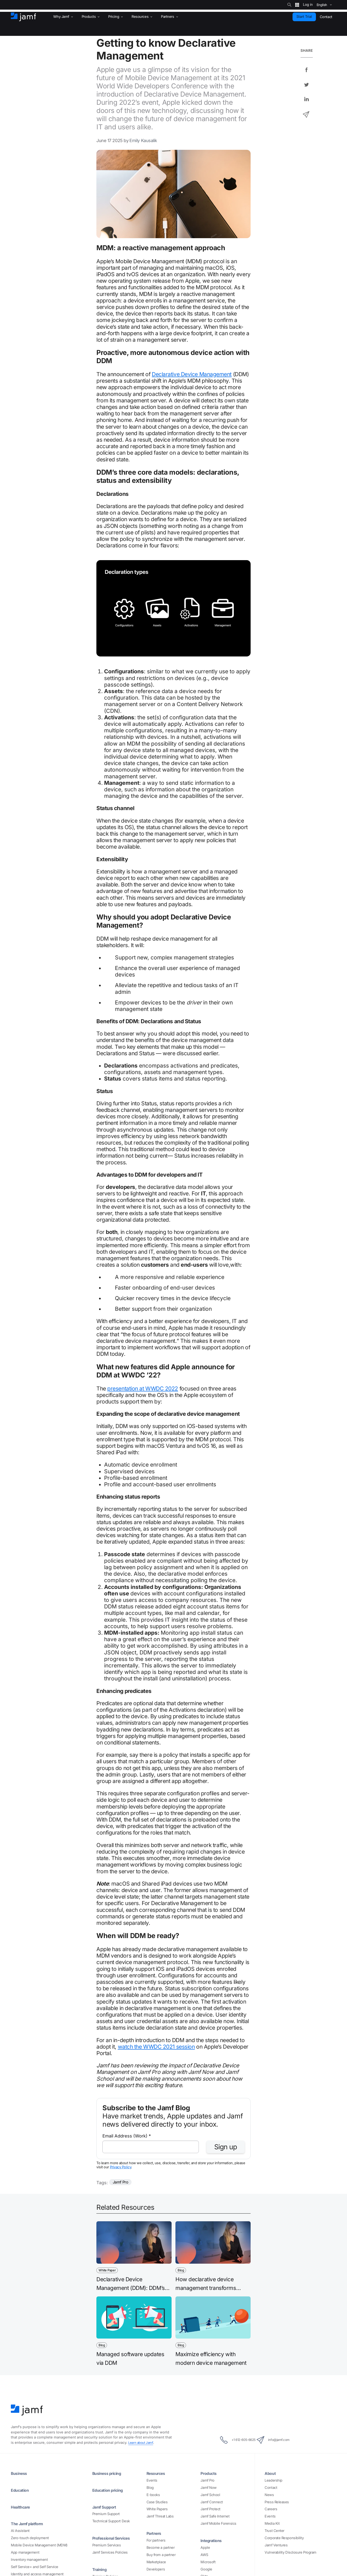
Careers (271, 2511)
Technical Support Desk (111, 2523)
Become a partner (161, 2549)
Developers (156, 2571)
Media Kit (272, 2525)
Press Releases (277, 2504)
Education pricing (109, 2492)
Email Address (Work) (126, 2135)
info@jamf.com (279, 2442)
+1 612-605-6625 (231, 2442)
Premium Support (106, 2516)
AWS (204, 2557)
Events (152, 2482)
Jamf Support (106, 2508)
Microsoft (207, 2564)
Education (21, 2492)
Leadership (273, 2482)
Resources (157, 2475)
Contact (271, 2489)
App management (25, 2554)
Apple (205, 2549)
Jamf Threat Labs (160, 2518)
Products (209, 2475)
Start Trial (304, 16)
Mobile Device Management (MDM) (39, 2547)
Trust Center (274, 2532)
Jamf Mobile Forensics (218, 2525)
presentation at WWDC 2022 (142, 1388)
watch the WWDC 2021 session (156, 2046)
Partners (155, 2535)
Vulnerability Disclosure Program (290, 2554)
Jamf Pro (122, 2182)
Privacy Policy (120, 2167)
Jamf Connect (211, 2504)
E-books (153, 2497)
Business (20, 2475)
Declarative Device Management (192, 374)
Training (100, 2571)
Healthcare (22, 2508)
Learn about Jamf (142, 2444)
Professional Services (114, 2540)
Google (206, 2571)
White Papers (157, 2511)
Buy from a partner (161, 2557)
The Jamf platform (29, 2525)
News (269, 2497)
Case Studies (157, 2504)
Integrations (212, 2542)
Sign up (225, 2147)
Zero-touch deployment (30, 2540)
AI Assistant (20, 2533)
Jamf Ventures (276, 2547)
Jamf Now (208, 2489)
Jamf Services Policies (110, 2554)
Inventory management (29, 2561)
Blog (150, 2489)
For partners (156, 2542)
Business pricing (109, 2475)
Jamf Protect (210, 2511)
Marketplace (156, 2564)
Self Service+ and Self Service (34, 2569)
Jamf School (210, 2497)
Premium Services (106, 2547)
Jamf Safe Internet (214, 2518)
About (271, 2475)
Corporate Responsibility (284, 2540)
